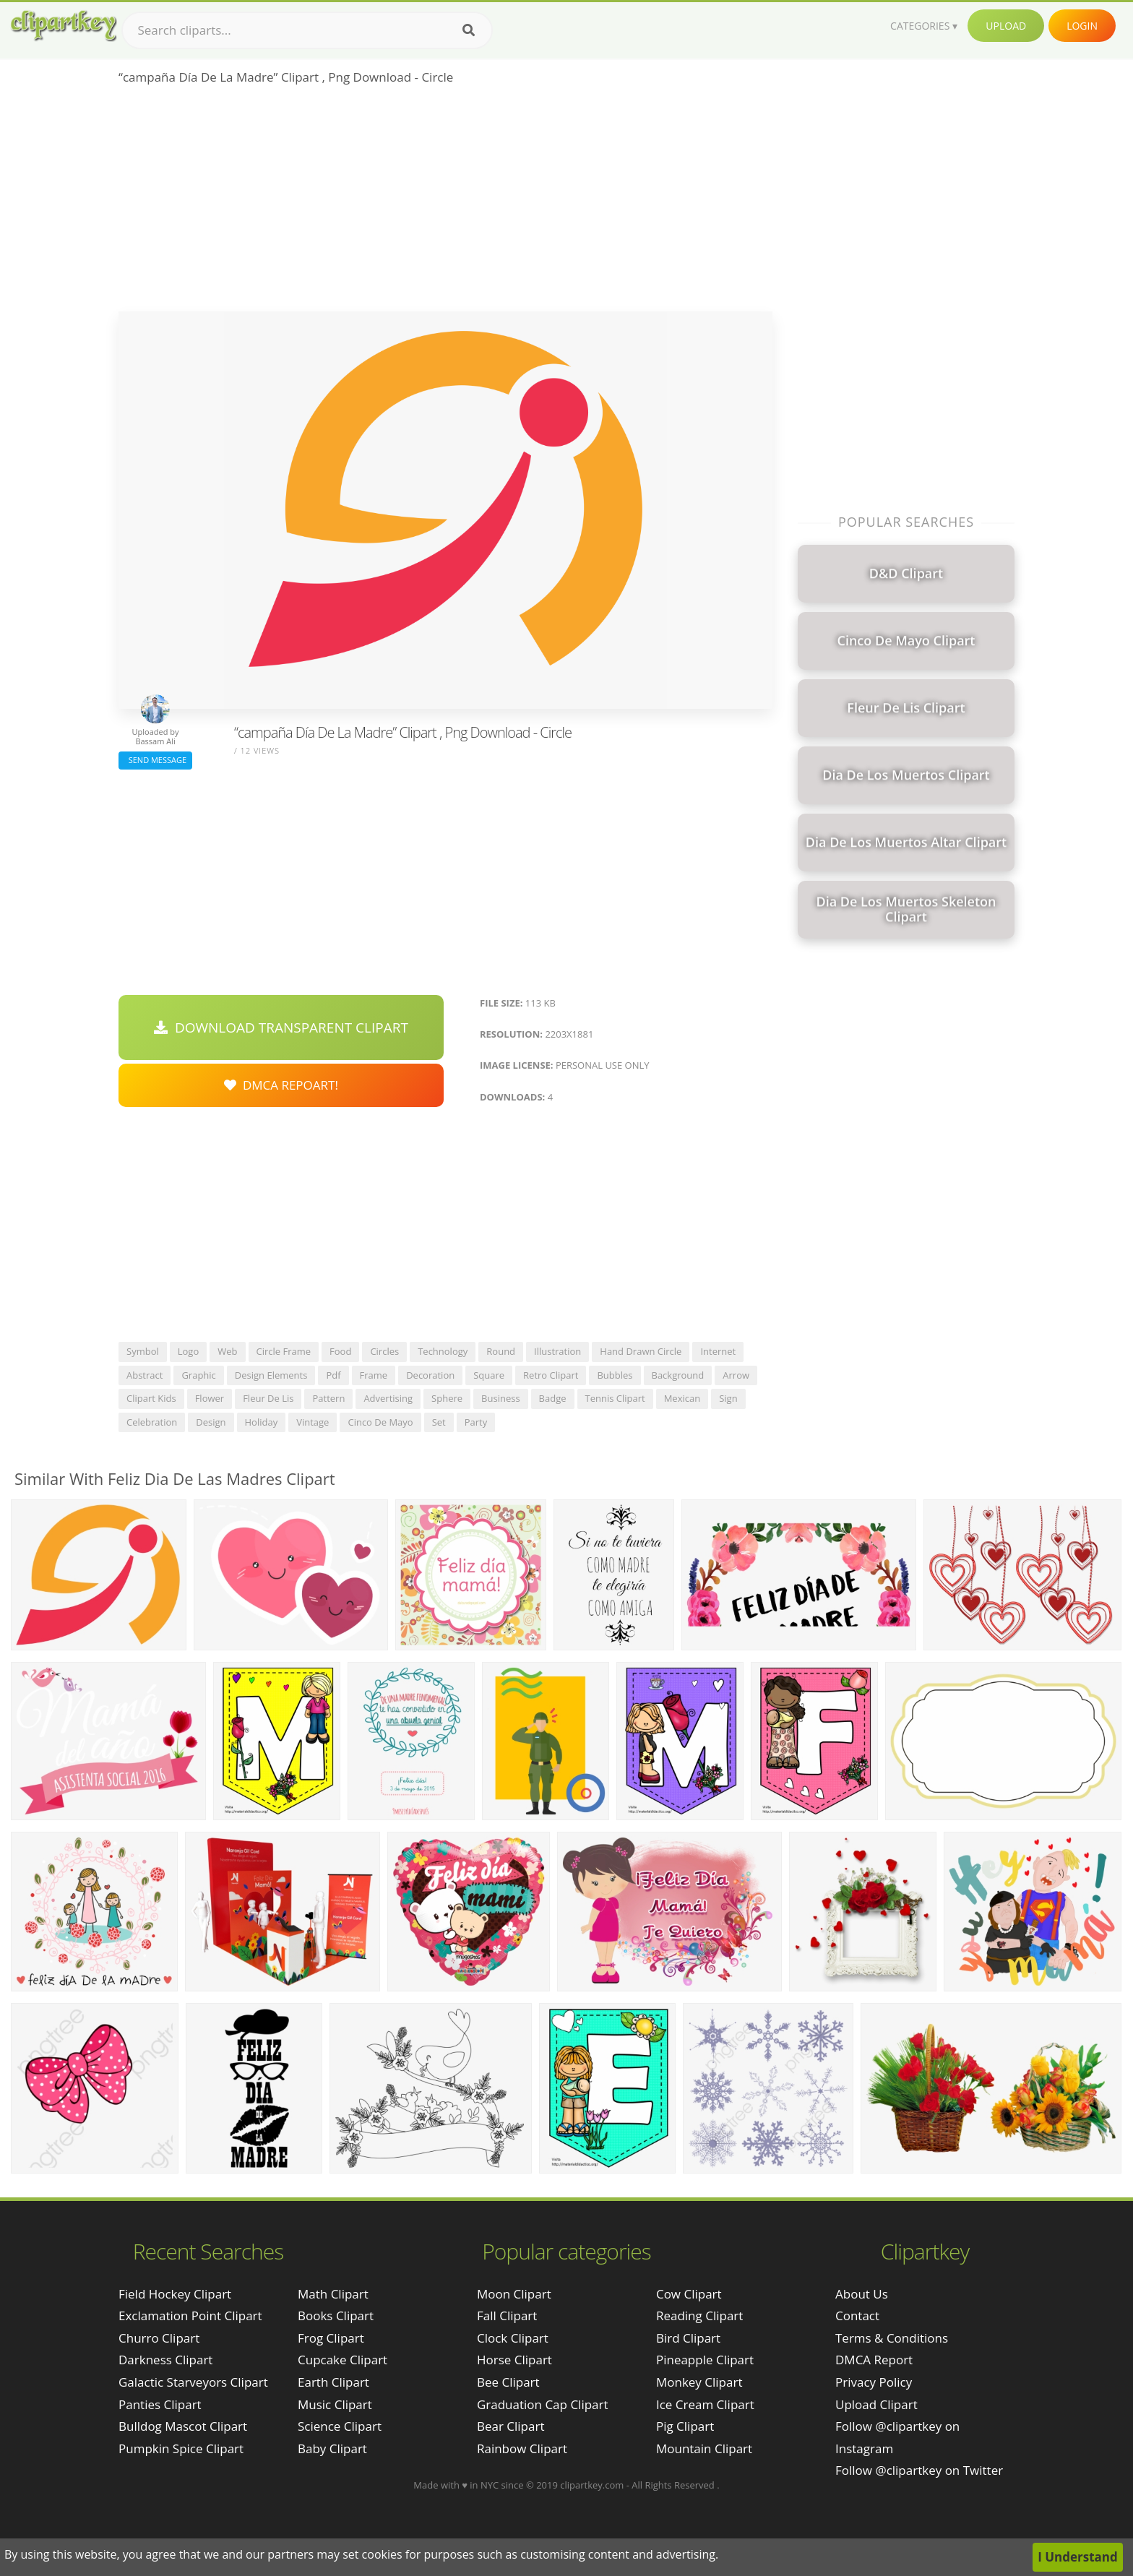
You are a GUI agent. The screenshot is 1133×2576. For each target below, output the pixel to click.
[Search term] (307, 30)
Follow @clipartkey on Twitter (919, 2470)
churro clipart (159, 2338)
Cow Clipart (689, 2294)
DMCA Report (874, 2359)
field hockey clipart (175, 2294)
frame (374, 1375)
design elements (271, 1375)
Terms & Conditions (891, 2338)
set (439, 1422)
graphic (198, 1375)
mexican (682, 1398)
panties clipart (160, 2404)
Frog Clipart (331, 2338)
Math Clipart (333, 2294)
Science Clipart (340, 2426)
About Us (861, 2294)
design (210, 1422)
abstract (144, 1375)
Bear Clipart (510, 2426)
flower (210, 1398)
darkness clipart (165, 2359)
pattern (328, 1398)
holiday (261, 1422)
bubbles (614, 1375)
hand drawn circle (640, 1351)
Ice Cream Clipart (705, 2404)
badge (552, 1398)
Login (1082, 26)
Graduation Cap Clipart (542, 2404)
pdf (333, 1375)
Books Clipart (336, 2315)
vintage (312, 1422)
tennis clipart (615, 1398)
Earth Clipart (333, 2382)
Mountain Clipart (704, 2448)
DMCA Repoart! (281, 1085)
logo (188, 1351)
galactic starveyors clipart (193, 2382)
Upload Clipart (876, 2404)
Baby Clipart (332, 2448)
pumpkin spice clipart (181, 2448)
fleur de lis (268, 1398)
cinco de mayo (380, 1422)
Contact (857, 2315)
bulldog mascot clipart (183, 2426)
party (476, 1422)
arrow (736, 1375)
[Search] (468, 30)
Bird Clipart (688, 2338)
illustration (557, 1351)
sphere (446, 1398)
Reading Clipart (699, 2315)
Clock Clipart (512, 2338)
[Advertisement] (445, 203)
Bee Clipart (508, 2382)
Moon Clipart (514, 2294)
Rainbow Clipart (522, 2448)
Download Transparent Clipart (281, 1027)
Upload (1006, 26)
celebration (151, 1422)
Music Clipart (335, 2404)
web (227, 1351)
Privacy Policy (873, 2382)
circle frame (284, 1351)
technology (443, 1351)
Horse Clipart (514, 2359)
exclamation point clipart (190, 2315)
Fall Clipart (507, 2315)
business (500, 1398)
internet (718, 1351)
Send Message (155, 759)
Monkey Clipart (699, 2382)
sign (728, 1398)
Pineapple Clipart (705, 2359)
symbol (142, 1351)
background (678, 1375)
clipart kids (151, 1398)
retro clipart (550, 1375)
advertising (388, 1398)
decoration (430, 1375)
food (340, 1351)
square (488, 1375)
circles (384, 1351)
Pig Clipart (685, 2426)
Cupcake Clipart (342, 2359)
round (500, 1351)
